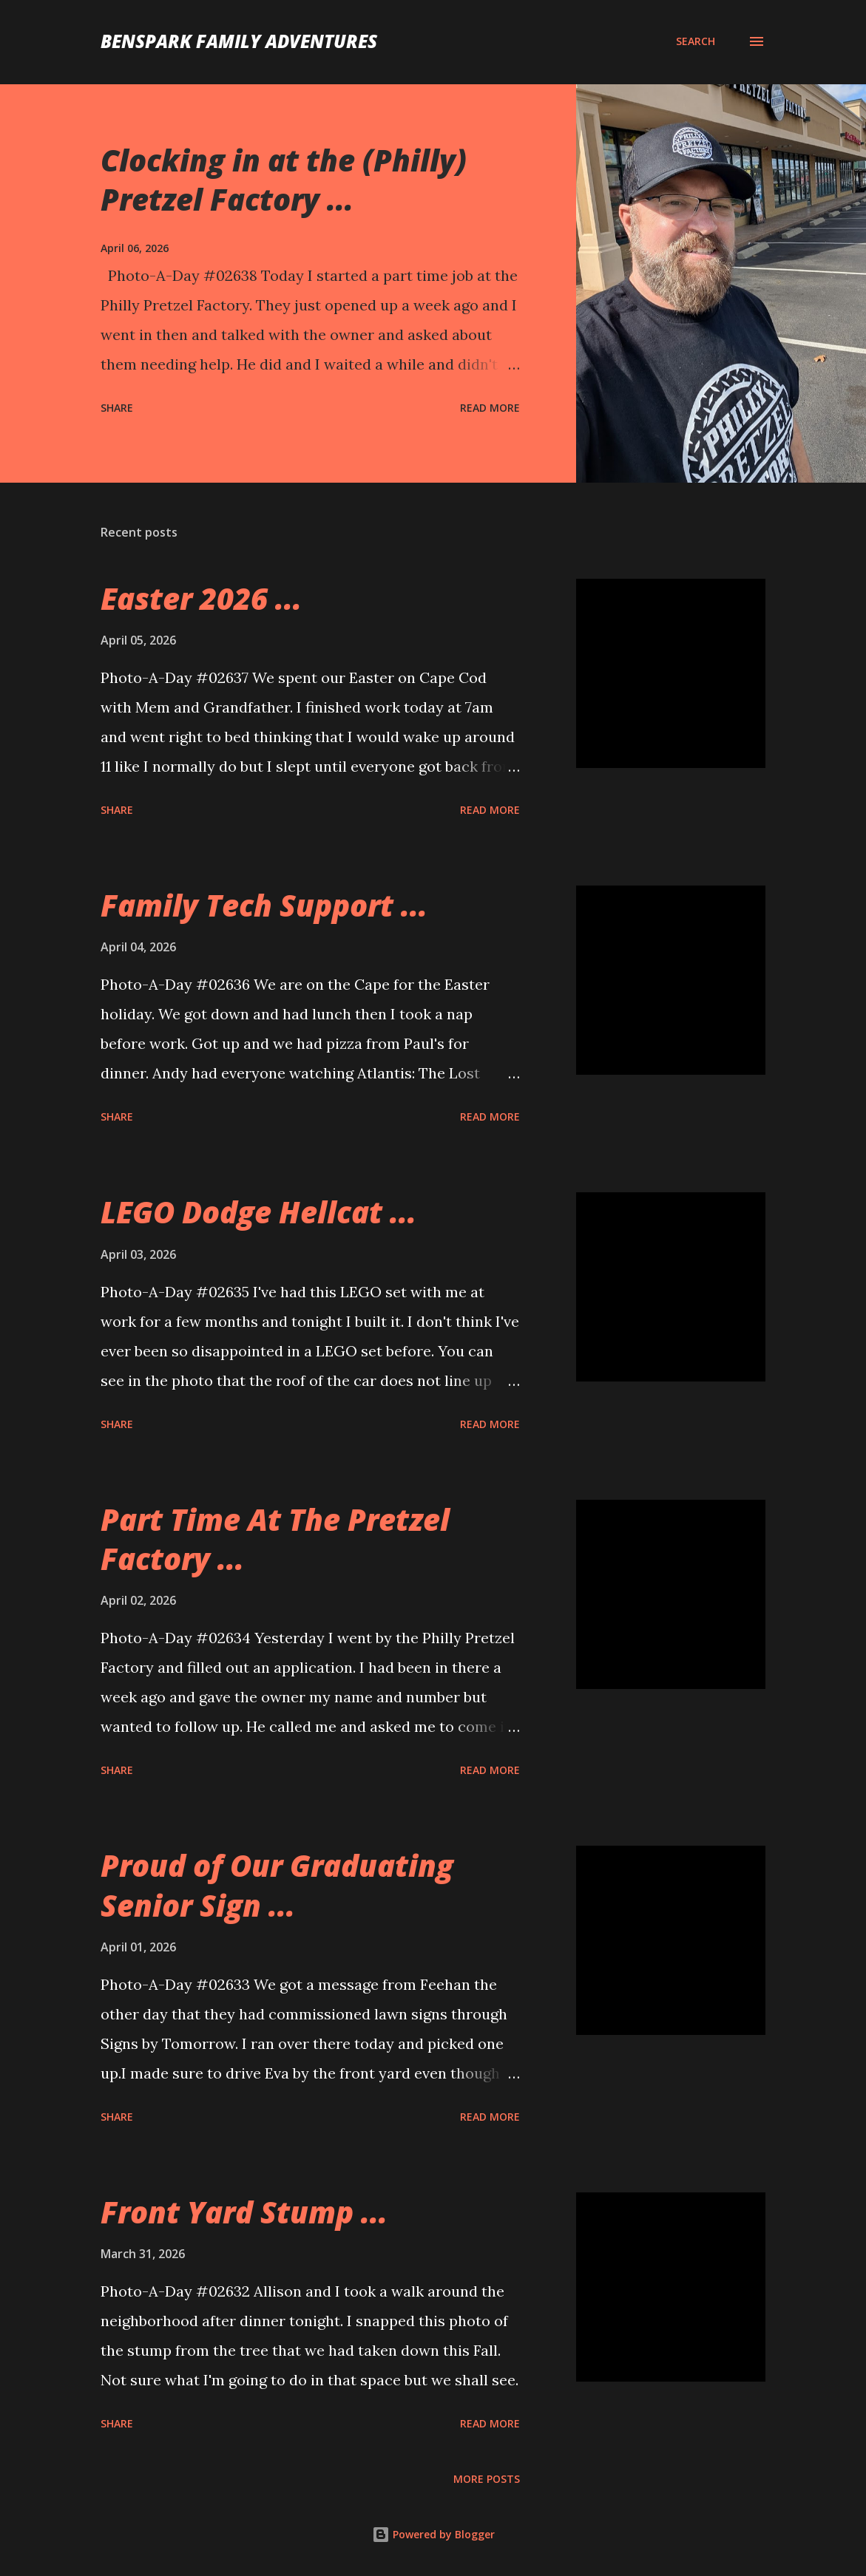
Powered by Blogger (433, 2534)
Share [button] (117, 408)
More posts (486, 2479)
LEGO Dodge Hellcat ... (258, 1212)
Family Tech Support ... (264, 905)
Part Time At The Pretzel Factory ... (275, 1539)
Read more (490, 408)
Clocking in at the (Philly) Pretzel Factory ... (284, 180)
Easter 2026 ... (201, 598)
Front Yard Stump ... (244, 2212)
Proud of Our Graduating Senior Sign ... (277, 1885)
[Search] (695, 41)
